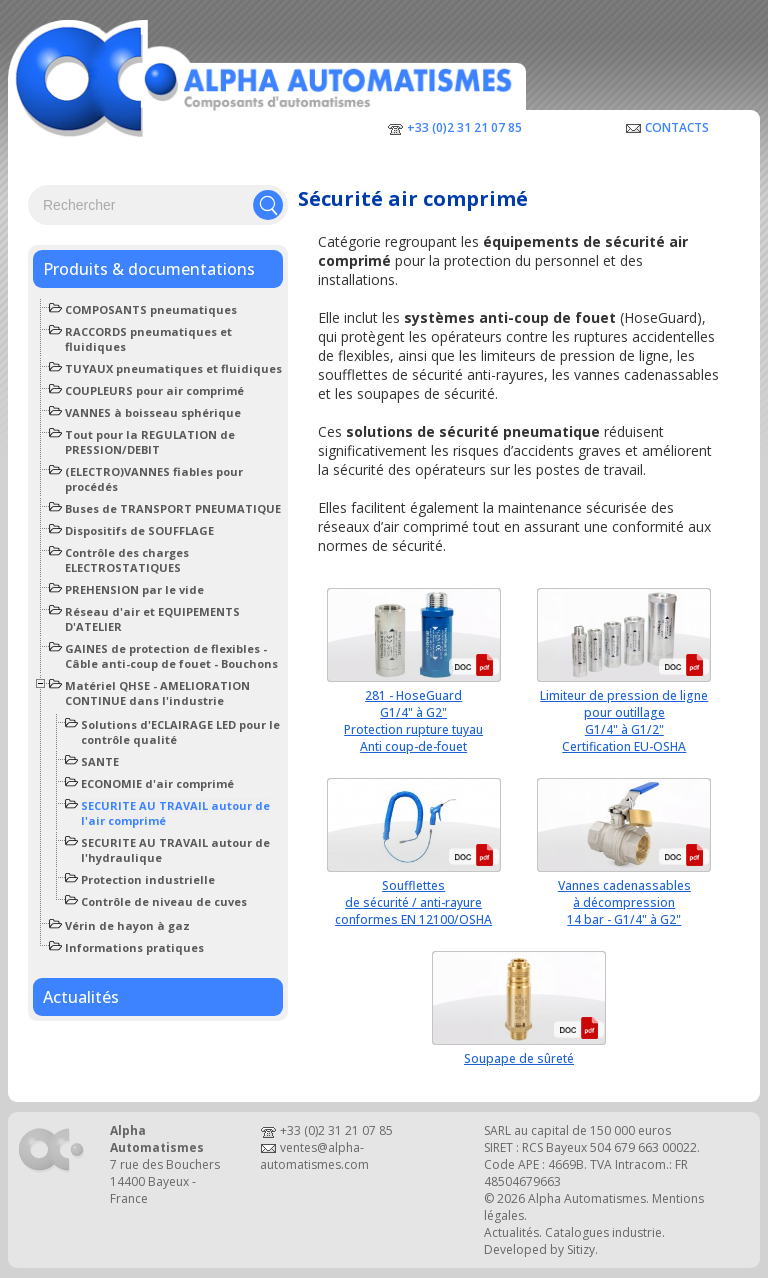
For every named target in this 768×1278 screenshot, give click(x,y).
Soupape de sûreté (519, 1058)
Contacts (677, 127)
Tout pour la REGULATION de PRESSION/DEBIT (150, 442)
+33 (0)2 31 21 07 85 (464, 127)
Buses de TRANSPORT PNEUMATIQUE (173, 508)
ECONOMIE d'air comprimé (157, 783)
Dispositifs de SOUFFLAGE (139, 530)
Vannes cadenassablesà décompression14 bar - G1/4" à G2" (624, 902)
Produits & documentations (149, 269)
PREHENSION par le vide (134, 589)
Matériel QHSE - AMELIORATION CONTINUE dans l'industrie (157, 693)
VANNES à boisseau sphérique (153, 412)
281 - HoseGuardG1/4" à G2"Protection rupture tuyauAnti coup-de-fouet (413, 721)
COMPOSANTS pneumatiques (151, 309)
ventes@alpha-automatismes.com (314, 1156)
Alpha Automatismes (587, 1198)
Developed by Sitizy (539, 1249)
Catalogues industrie (603, 1232)
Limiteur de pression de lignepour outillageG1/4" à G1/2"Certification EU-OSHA (624, 721)
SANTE (100, 761)
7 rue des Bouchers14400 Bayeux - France (165, 1181)
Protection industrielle (148, 879)
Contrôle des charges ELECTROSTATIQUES (127, 560)
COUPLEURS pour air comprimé (154, 390)
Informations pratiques (134, 947)
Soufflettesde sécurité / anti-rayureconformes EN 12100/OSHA (413, 902)
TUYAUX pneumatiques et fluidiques (173, 368)
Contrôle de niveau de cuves (164, 901)
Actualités (81, 997)
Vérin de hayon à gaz (127, 925)
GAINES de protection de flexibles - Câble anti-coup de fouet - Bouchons (171, 656)
